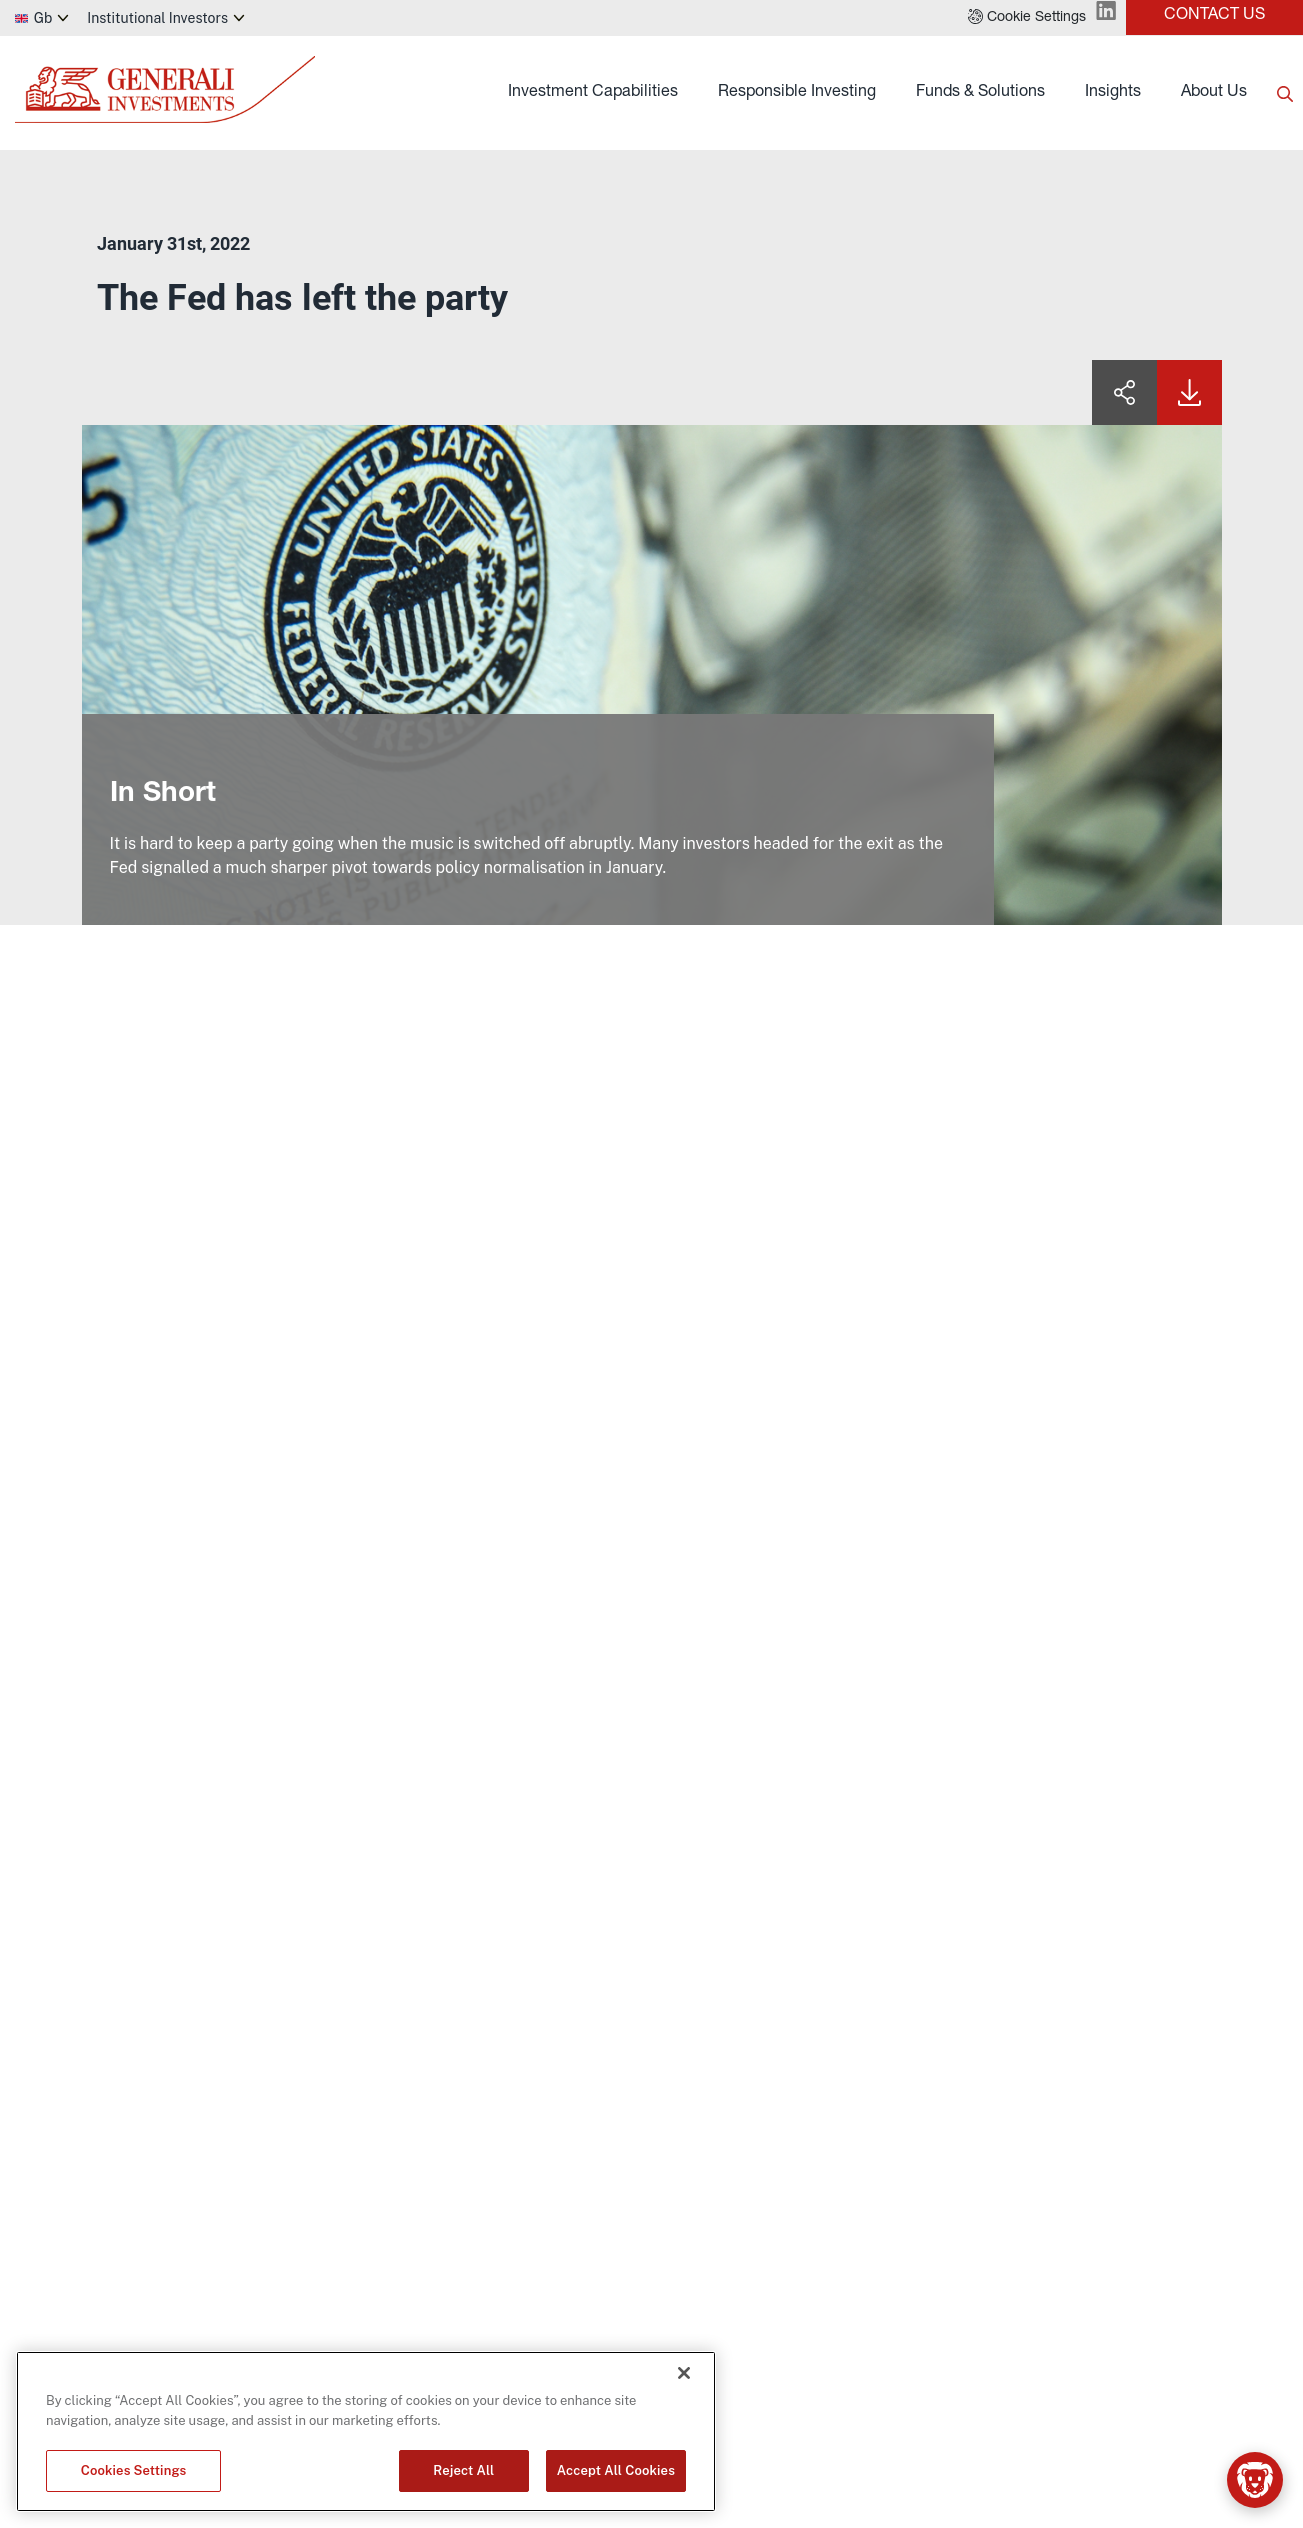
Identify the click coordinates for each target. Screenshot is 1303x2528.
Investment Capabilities (593, 93)
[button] (1027, 18)
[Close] (684, 2373)
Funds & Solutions (980, 93)
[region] (366, 2431)
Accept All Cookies (616, 2470)
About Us (1214, 93)
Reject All (463, 2470)
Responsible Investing (797, 93)
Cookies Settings (134, 2470)
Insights (1113, 93)
